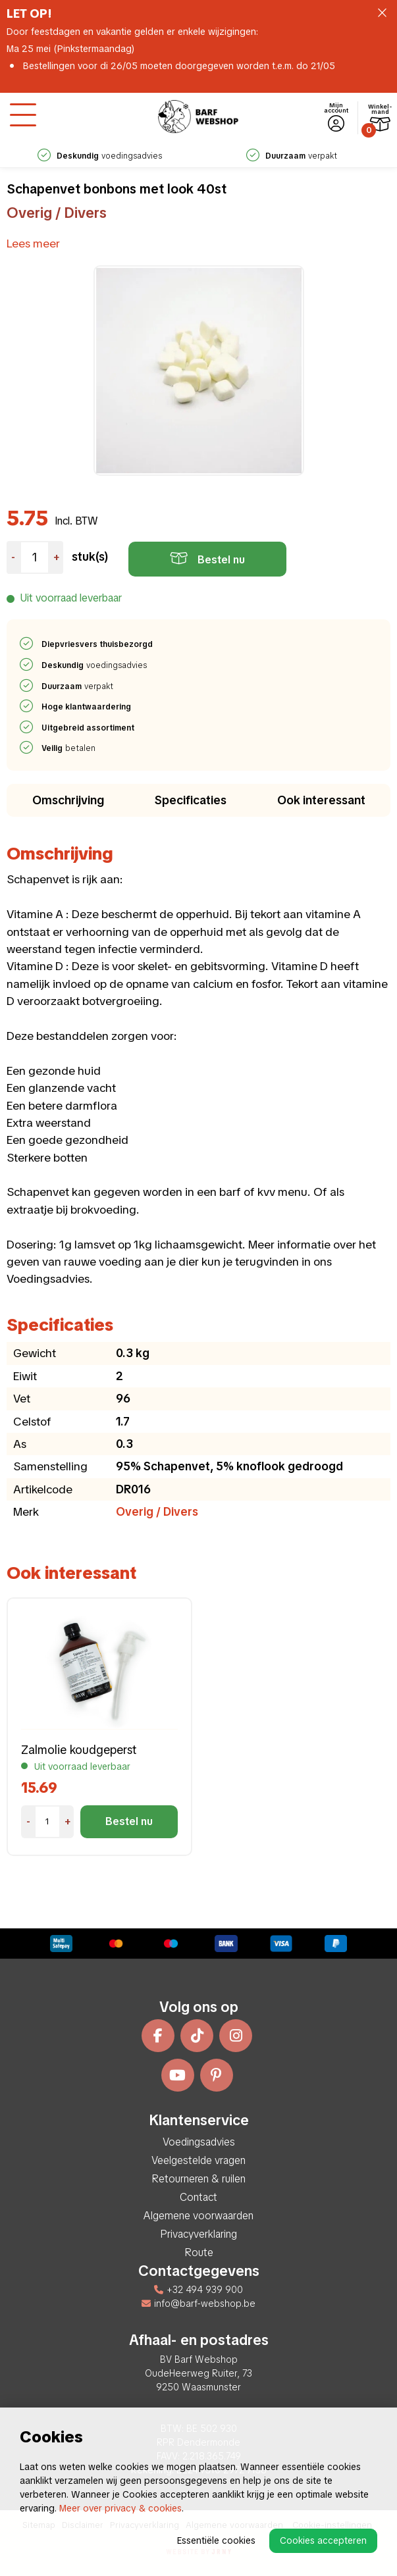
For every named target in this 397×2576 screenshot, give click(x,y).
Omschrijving (68, 800)
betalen (69, 748)
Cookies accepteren (323, 2540)
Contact (198, 2197)
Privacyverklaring (198, 2234)
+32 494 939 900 (198, 2290)
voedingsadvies (100, 156)
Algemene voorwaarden (198, 2216)
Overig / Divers (57, 212)
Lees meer (33, 243)
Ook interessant (321, 800)
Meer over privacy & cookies (120, 2508)
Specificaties (190, 800)
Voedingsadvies (199, 2142)
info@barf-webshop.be (198, 2303)
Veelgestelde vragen (198, 2160)
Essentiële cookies (216, 2540)
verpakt (291, 156)
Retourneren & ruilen (198, 2179)
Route (198, 2252)
